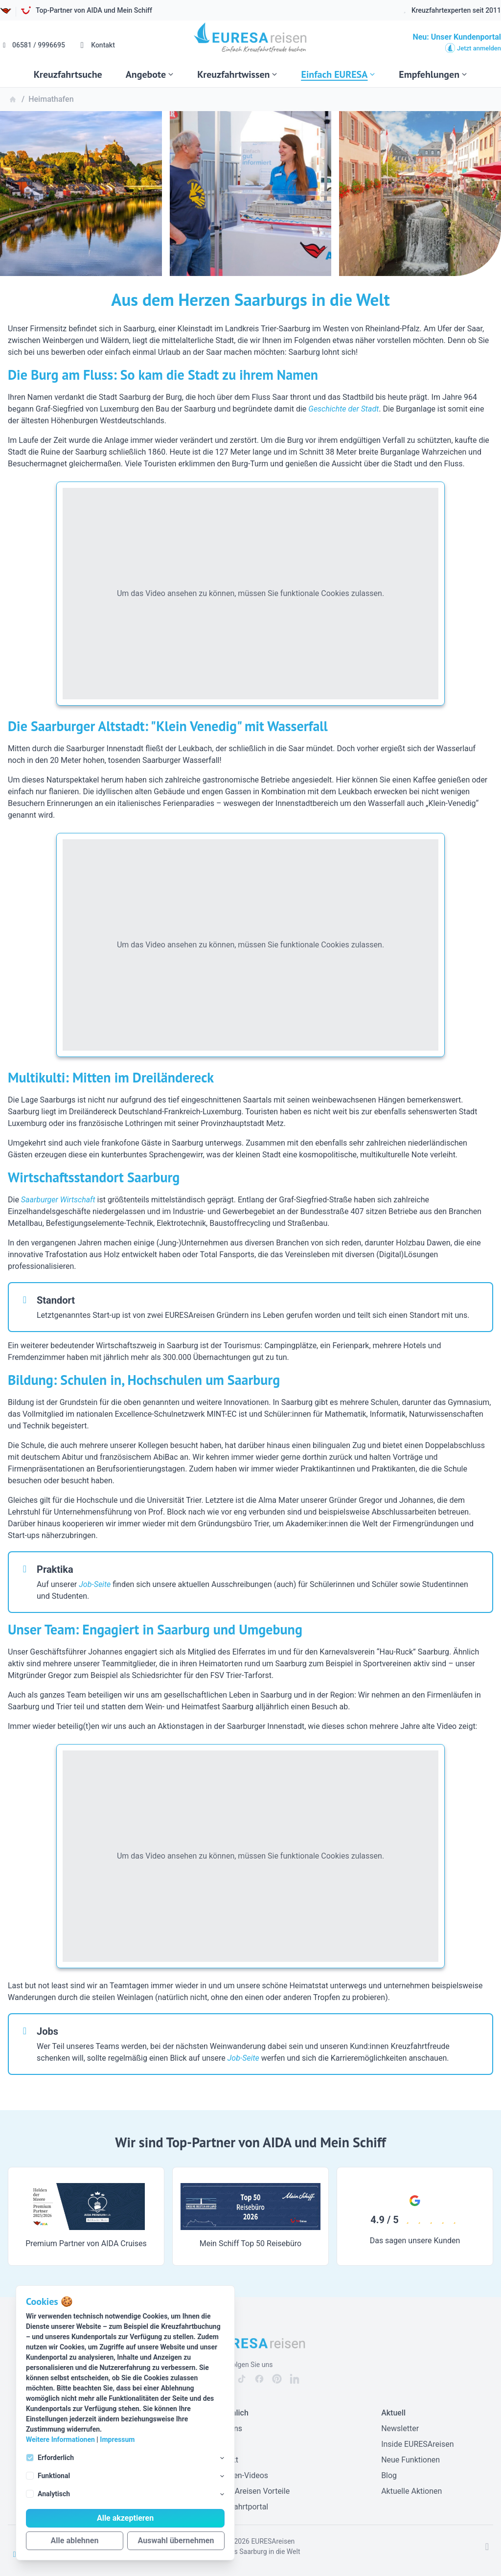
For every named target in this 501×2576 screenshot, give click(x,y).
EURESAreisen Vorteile (250, 2491)
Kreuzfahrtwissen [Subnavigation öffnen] (237, 74)
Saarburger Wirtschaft (58, 1199)
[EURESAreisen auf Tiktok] (242, 2379)
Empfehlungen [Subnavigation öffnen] (433, 74)
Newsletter (400, 2428)
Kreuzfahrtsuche (68, 74)
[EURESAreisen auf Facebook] (259, 2379)
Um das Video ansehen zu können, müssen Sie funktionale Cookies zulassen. (250, 593)
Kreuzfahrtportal (239, 2506)
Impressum (117, 2439)
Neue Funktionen (410, 2459)
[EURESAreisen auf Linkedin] (294, 2379)
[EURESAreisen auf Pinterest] (277, 2379)
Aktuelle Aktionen (411, 2491)
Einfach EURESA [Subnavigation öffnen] (338, 74)
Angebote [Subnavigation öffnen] (150, 74)
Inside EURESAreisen (417, 2444)
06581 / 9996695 (32, 45)
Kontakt (96, 45)
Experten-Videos (239, 2475)
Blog (389, 2475)
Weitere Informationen (60, 2439)
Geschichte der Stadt (343, 409)
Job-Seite (95, 1584)
